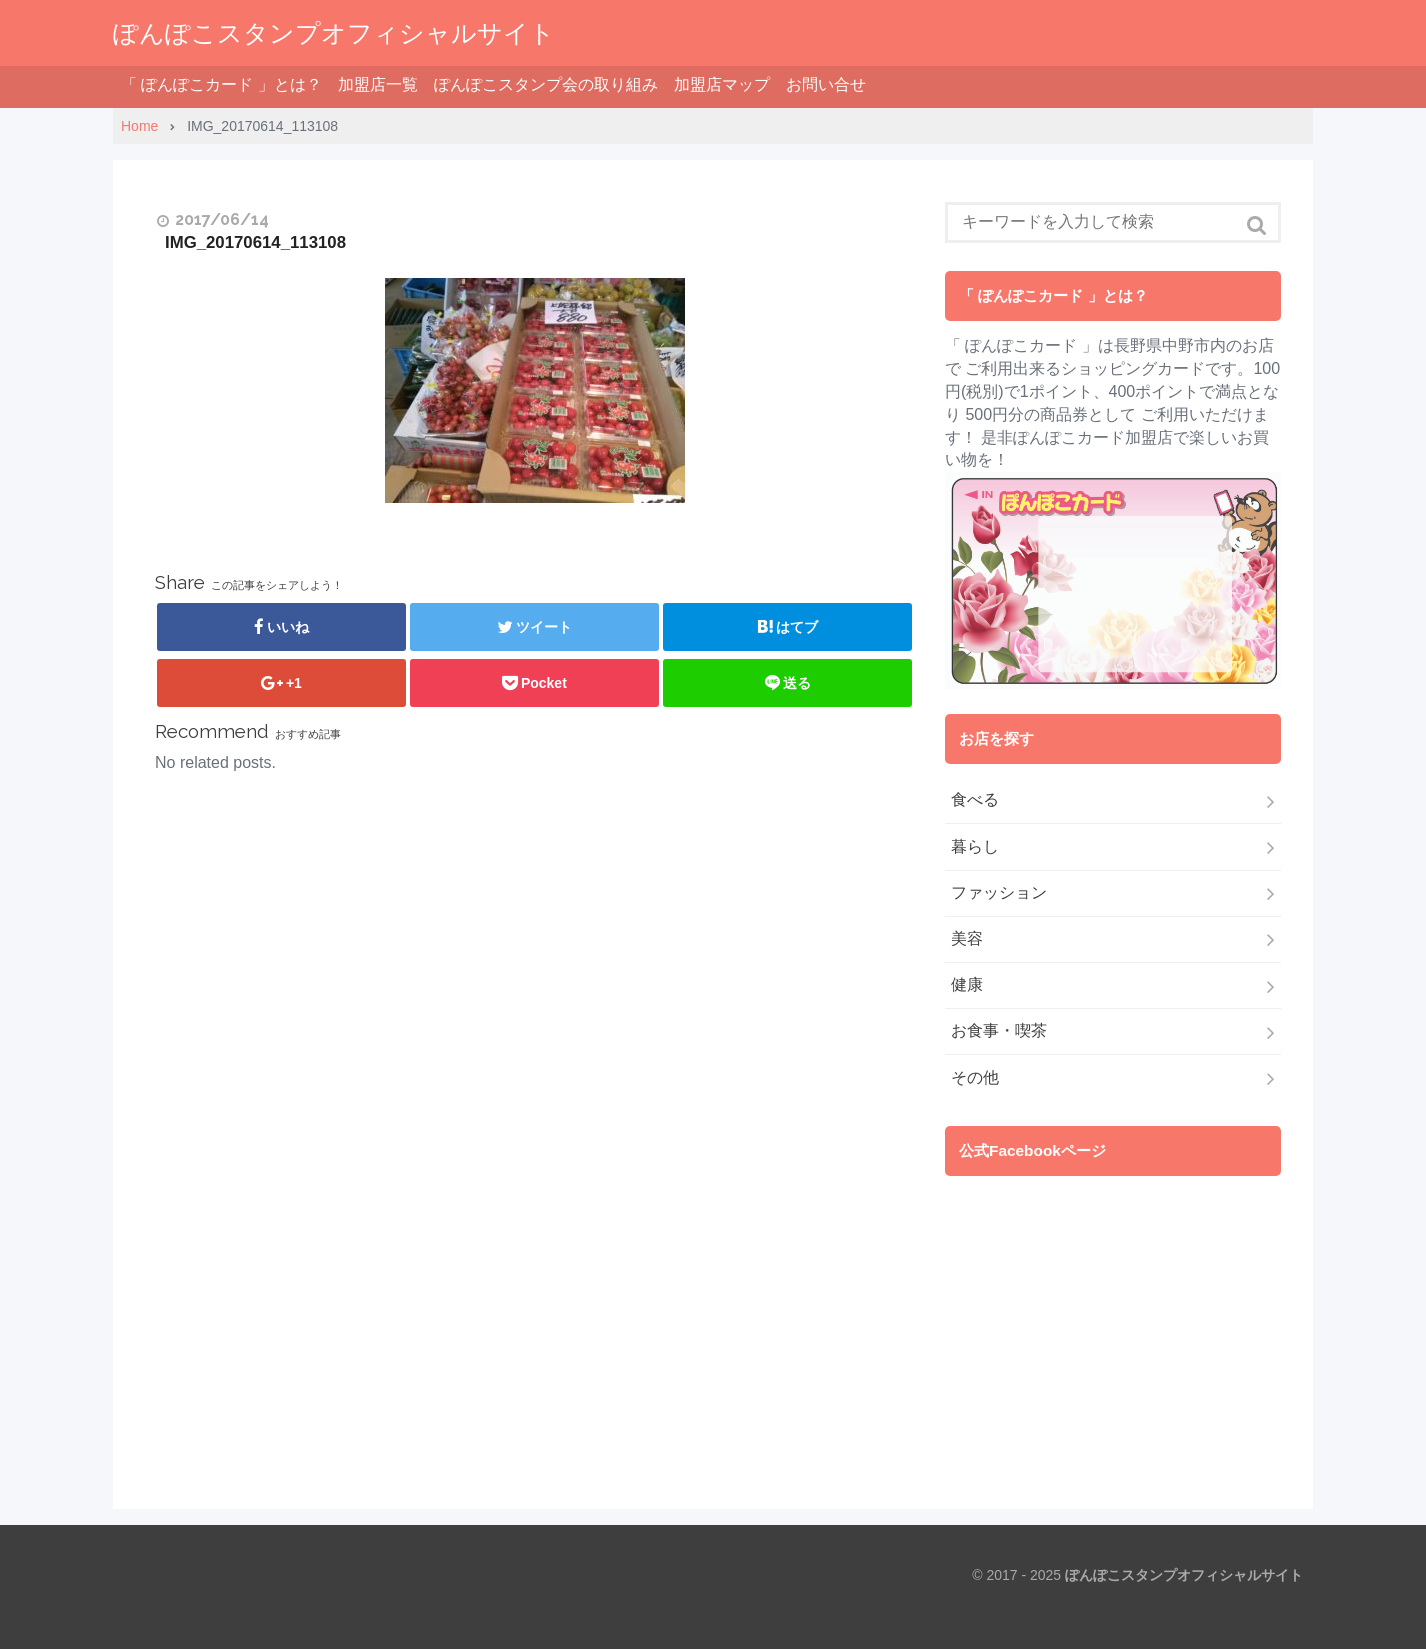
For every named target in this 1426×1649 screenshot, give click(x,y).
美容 (967, 938)
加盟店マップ (722, 84)
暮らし (975, 846)
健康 (967, 984)
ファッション (999, 892)
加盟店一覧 (378, 84)
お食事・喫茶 (999, 1030)
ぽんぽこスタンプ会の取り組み (546, 84)
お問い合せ (826, 84)
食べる (975, 799)
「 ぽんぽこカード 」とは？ (221, 84)
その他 (975, 1077)
